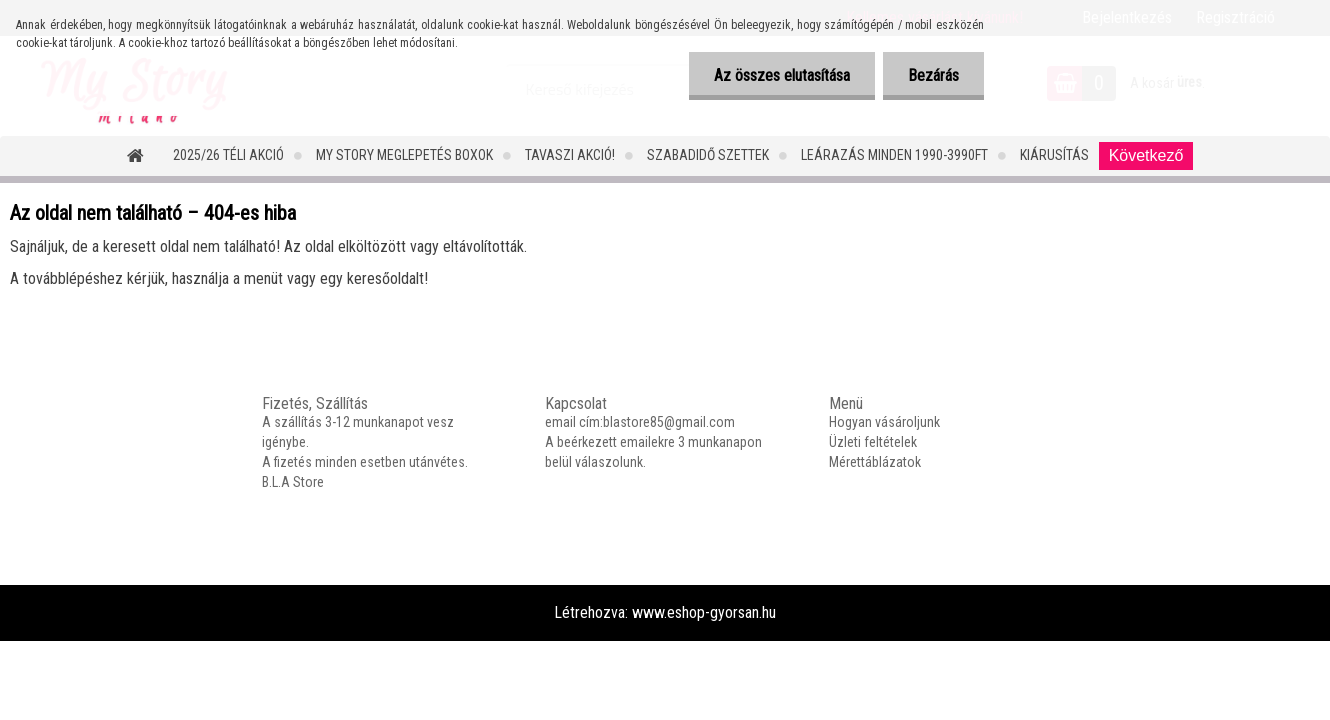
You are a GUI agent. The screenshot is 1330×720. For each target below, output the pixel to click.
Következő (1146, 155)
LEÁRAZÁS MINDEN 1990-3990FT (894, 155)
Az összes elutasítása (782, 75)
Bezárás (933, 75)
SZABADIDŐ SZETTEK (708, 155)
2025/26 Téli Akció (228, 155)
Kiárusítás (1054, 155)
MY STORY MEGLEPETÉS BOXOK (404, 155)
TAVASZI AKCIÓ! (570, 155)
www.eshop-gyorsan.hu (704, 612)
